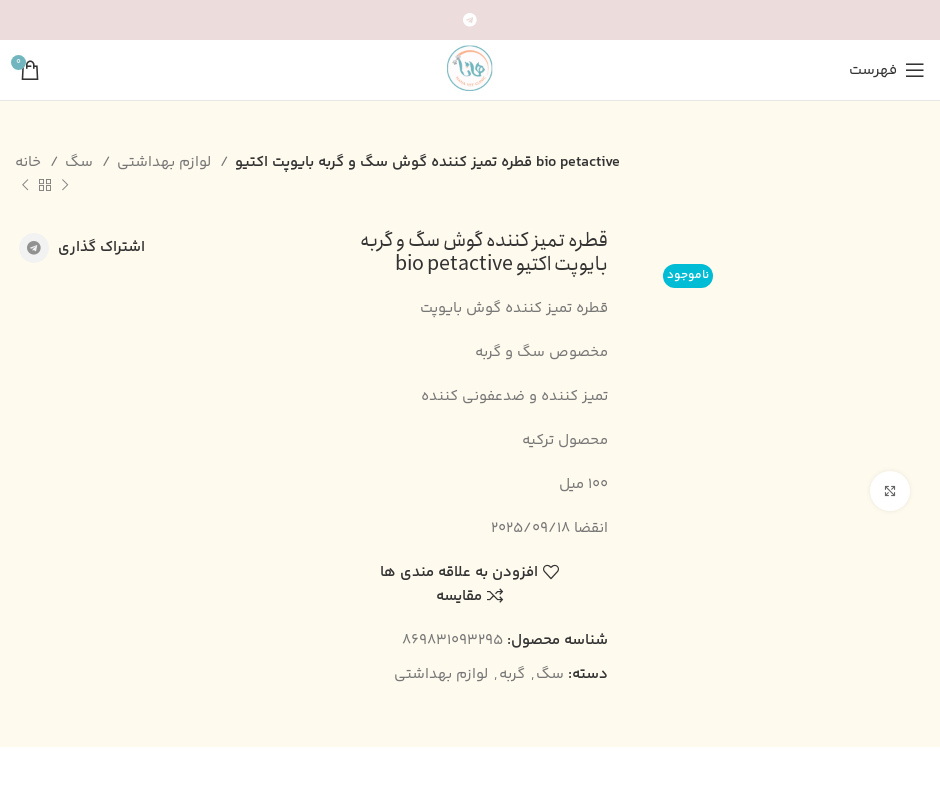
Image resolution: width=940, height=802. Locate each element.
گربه (512, 674)
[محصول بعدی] (25, 186)
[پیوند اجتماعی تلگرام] (470, 20)
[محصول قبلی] (65, 186)
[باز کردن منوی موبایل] (887, 70)
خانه (30, 162)
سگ (81, 162)
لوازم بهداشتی (166, 162)
